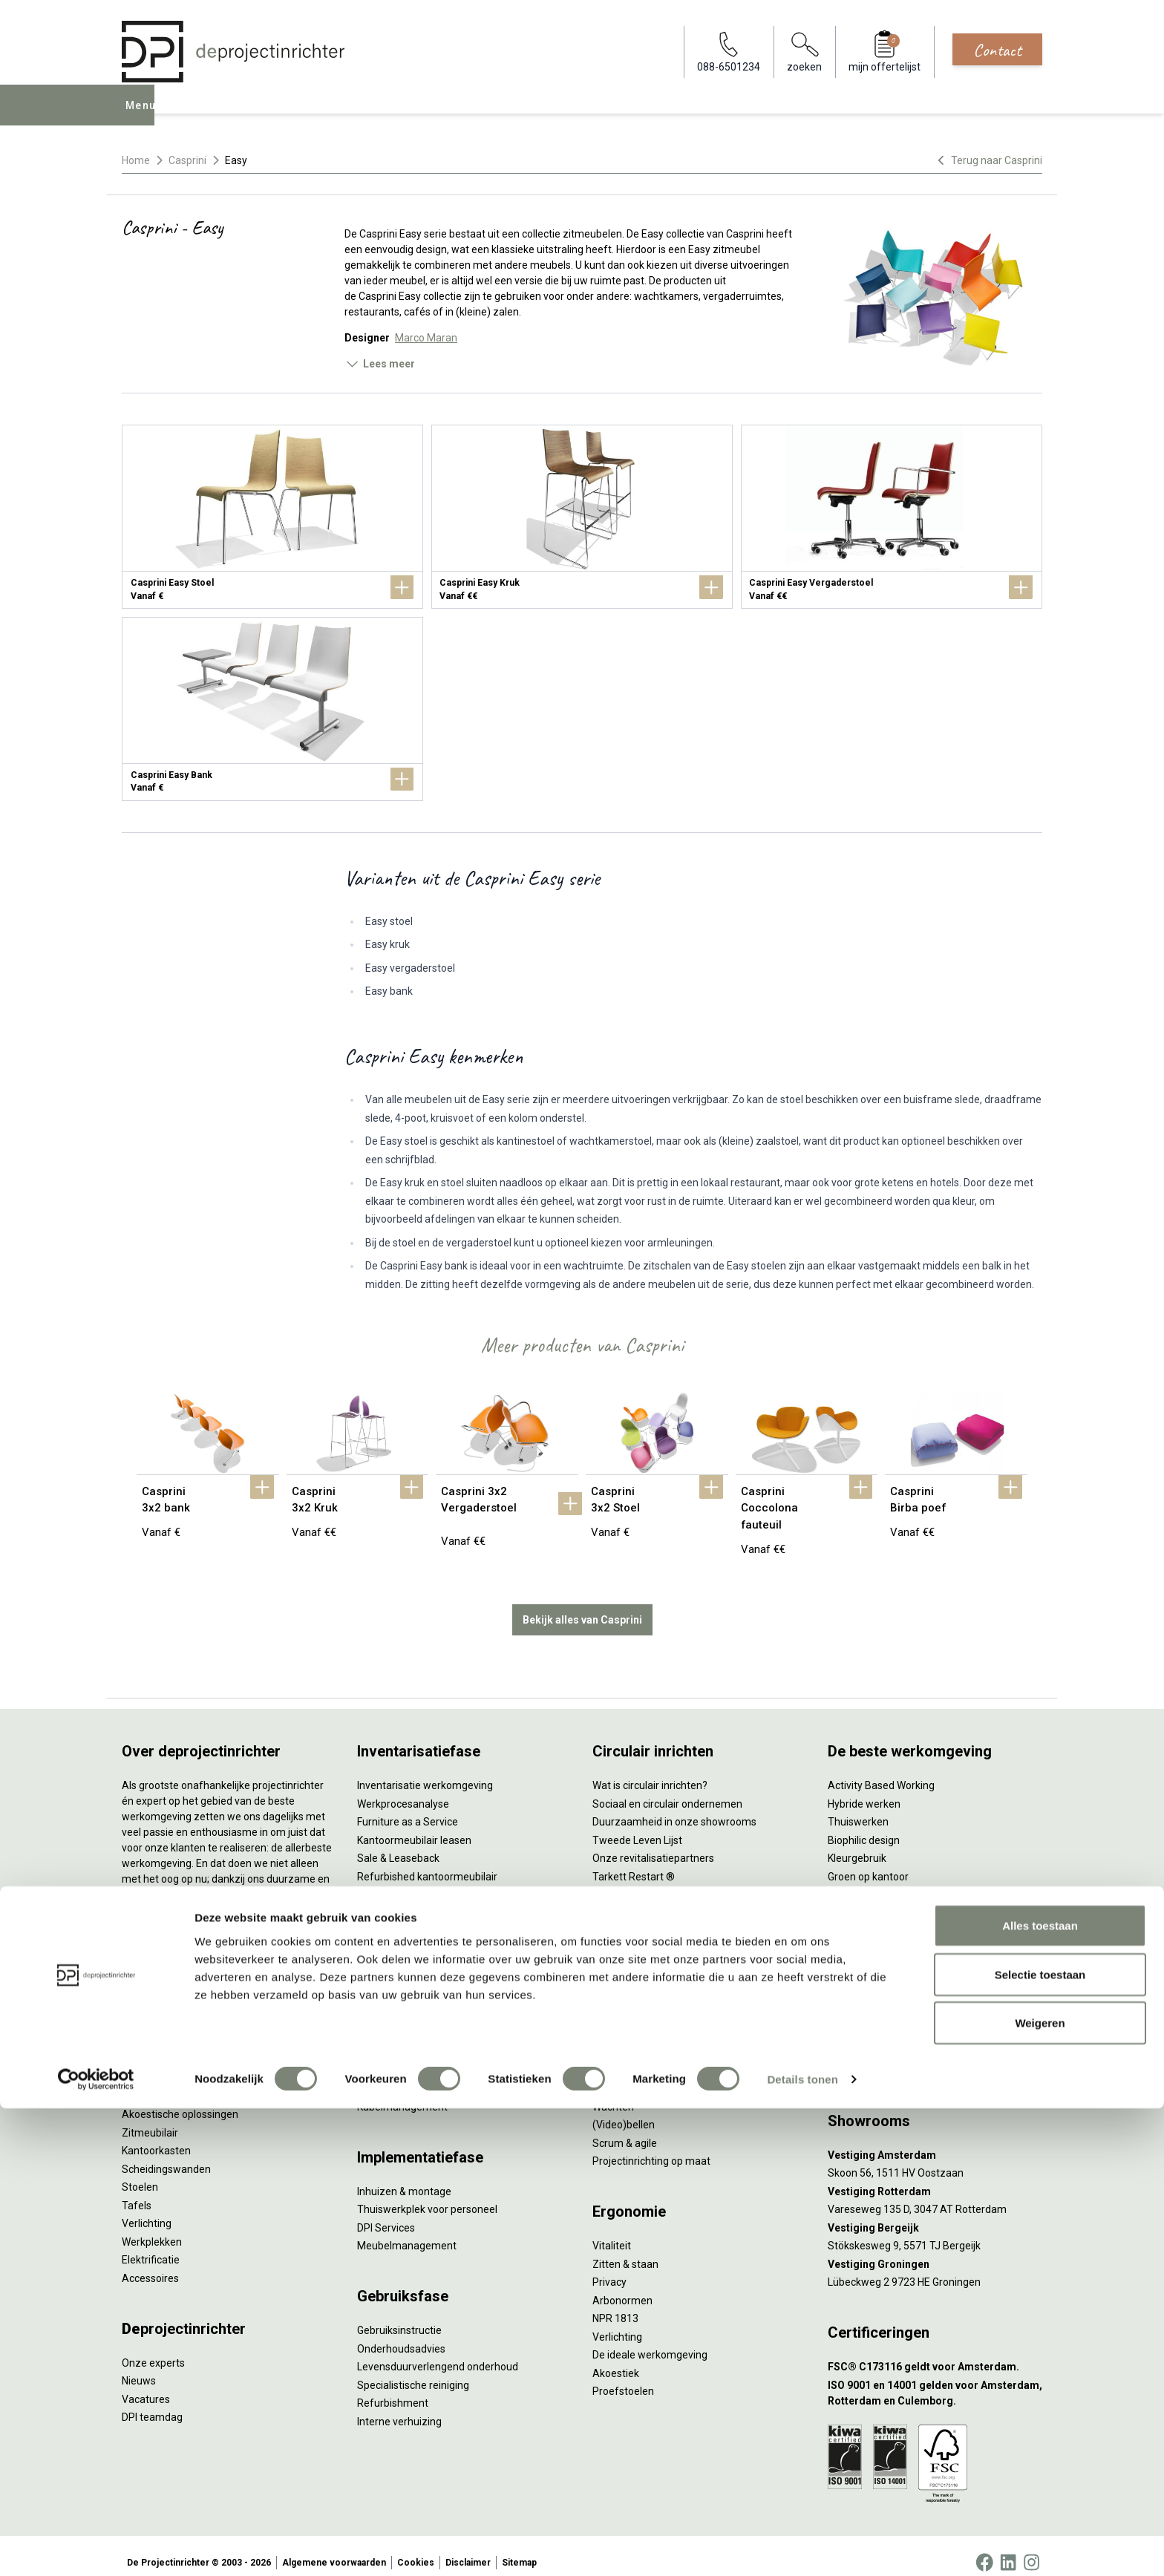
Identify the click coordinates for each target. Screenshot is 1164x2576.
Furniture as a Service (407, 1808)
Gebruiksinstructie (399, 2317)
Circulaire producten (639, 1936)
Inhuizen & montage (404, 2178)
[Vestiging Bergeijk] (935, 2215)
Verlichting (146, 2210)
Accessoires (150, 2265)
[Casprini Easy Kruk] (582, 516)
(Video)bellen (623, 2111)
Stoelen (140, 2174)
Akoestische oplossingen (180, 2101)
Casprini (187, 160)
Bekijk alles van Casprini (582, 1606)
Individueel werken (635, 2057)
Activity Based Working (881, 1772)
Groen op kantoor (868, 1863)
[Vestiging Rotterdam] (935, 2178)
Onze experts (153, 2350)
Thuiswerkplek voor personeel (427, 2196)
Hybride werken (864, 1791)
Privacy (609, 2269)
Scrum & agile (624, 2130)
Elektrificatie (151, 2246)
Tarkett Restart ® (633, 1863)
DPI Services (386, 2214)
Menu (143, 116)
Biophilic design (864, 1827)
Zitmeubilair (150, 2119)
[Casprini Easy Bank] (272, 709)
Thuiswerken (858, 1808)
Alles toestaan (1040, 2393)
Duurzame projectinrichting (656, 1881)
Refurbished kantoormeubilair (427, 1863)
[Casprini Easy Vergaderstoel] (892, 516)
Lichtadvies (383, 2075)
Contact (997, 50)
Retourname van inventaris (420, 1881)
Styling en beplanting (406, 2002)
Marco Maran (426, 338)
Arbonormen (622, 2287)
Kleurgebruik (857, 1845)
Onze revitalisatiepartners (653, 1845)
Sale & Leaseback (398, 1845)
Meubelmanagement (407, 2232)
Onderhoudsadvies (401, 2335)
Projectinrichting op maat (651, 2148)
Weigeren (1040, 2490)
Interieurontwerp (396, 1984)
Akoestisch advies (399, 2038)
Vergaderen (620, 2038)
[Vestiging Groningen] (935, 2251)
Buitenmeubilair (865, 1917)
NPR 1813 (615, 2305)
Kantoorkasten (156, 2137)
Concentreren (624, 2075)
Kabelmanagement (402, 2093)
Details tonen (802, 2546)
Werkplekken (152, 2229)
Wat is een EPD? (629, 1954)
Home (136, 160)
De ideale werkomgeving (649, 2341)
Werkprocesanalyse (403, 1791)
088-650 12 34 (868, 2038)
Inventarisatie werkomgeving (425, 1772)
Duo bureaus (151, 2064)
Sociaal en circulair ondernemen (667, 1791)
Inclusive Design (865, 1900)
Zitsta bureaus (156, 2047)
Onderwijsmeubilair (873, 1954)
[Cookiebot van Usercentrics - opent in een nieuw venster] (96, 2547)
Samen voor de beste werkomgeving (678, 1900)
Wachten (613, 2093)
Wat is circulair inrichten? (649, 1772)
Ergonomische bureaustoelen (191, 2028)
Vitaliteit (611, 2232)
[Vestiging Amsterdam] (935, 2142)
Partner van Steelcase (880, 1881)
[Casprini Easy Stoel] (272, 516)
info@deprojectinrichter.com (901, 2057)
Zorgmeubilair (861, 1936)
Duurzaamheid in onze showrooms (674, 1808)
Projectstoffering (162, 2083)
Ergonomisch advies (404, 2057)
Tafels (136, 2192)
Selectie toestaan (1040, 2442)
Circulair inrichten (397, 2021)
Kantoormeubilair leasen (414, 1827)
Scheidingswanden (166, 2156)
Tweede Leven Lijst (637, 1827)
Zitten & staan (625, 2251)
